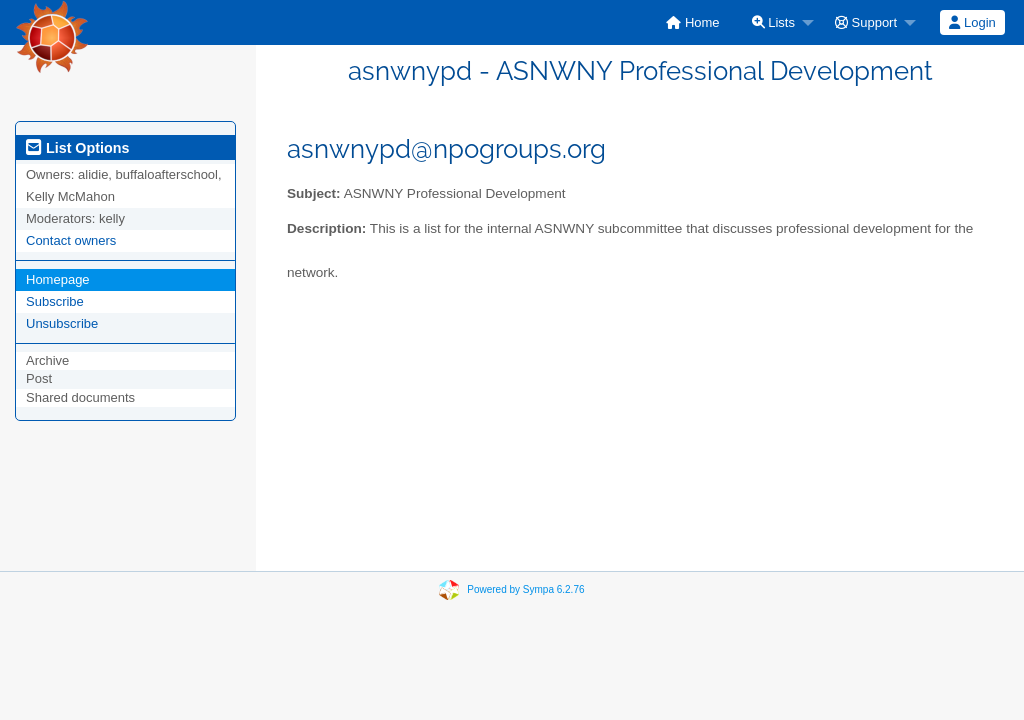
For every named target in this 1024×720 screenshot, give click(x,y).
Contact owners (71, 240)
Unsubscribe (62, 323)
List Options (77, 148)
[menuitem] (692, 22)
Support (866, 22)
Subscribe (55, 301)
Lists (773, 22)
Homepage (58, 279)
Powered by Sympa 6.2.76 (525, 589)
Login (972, 22)
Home (692, 22)
